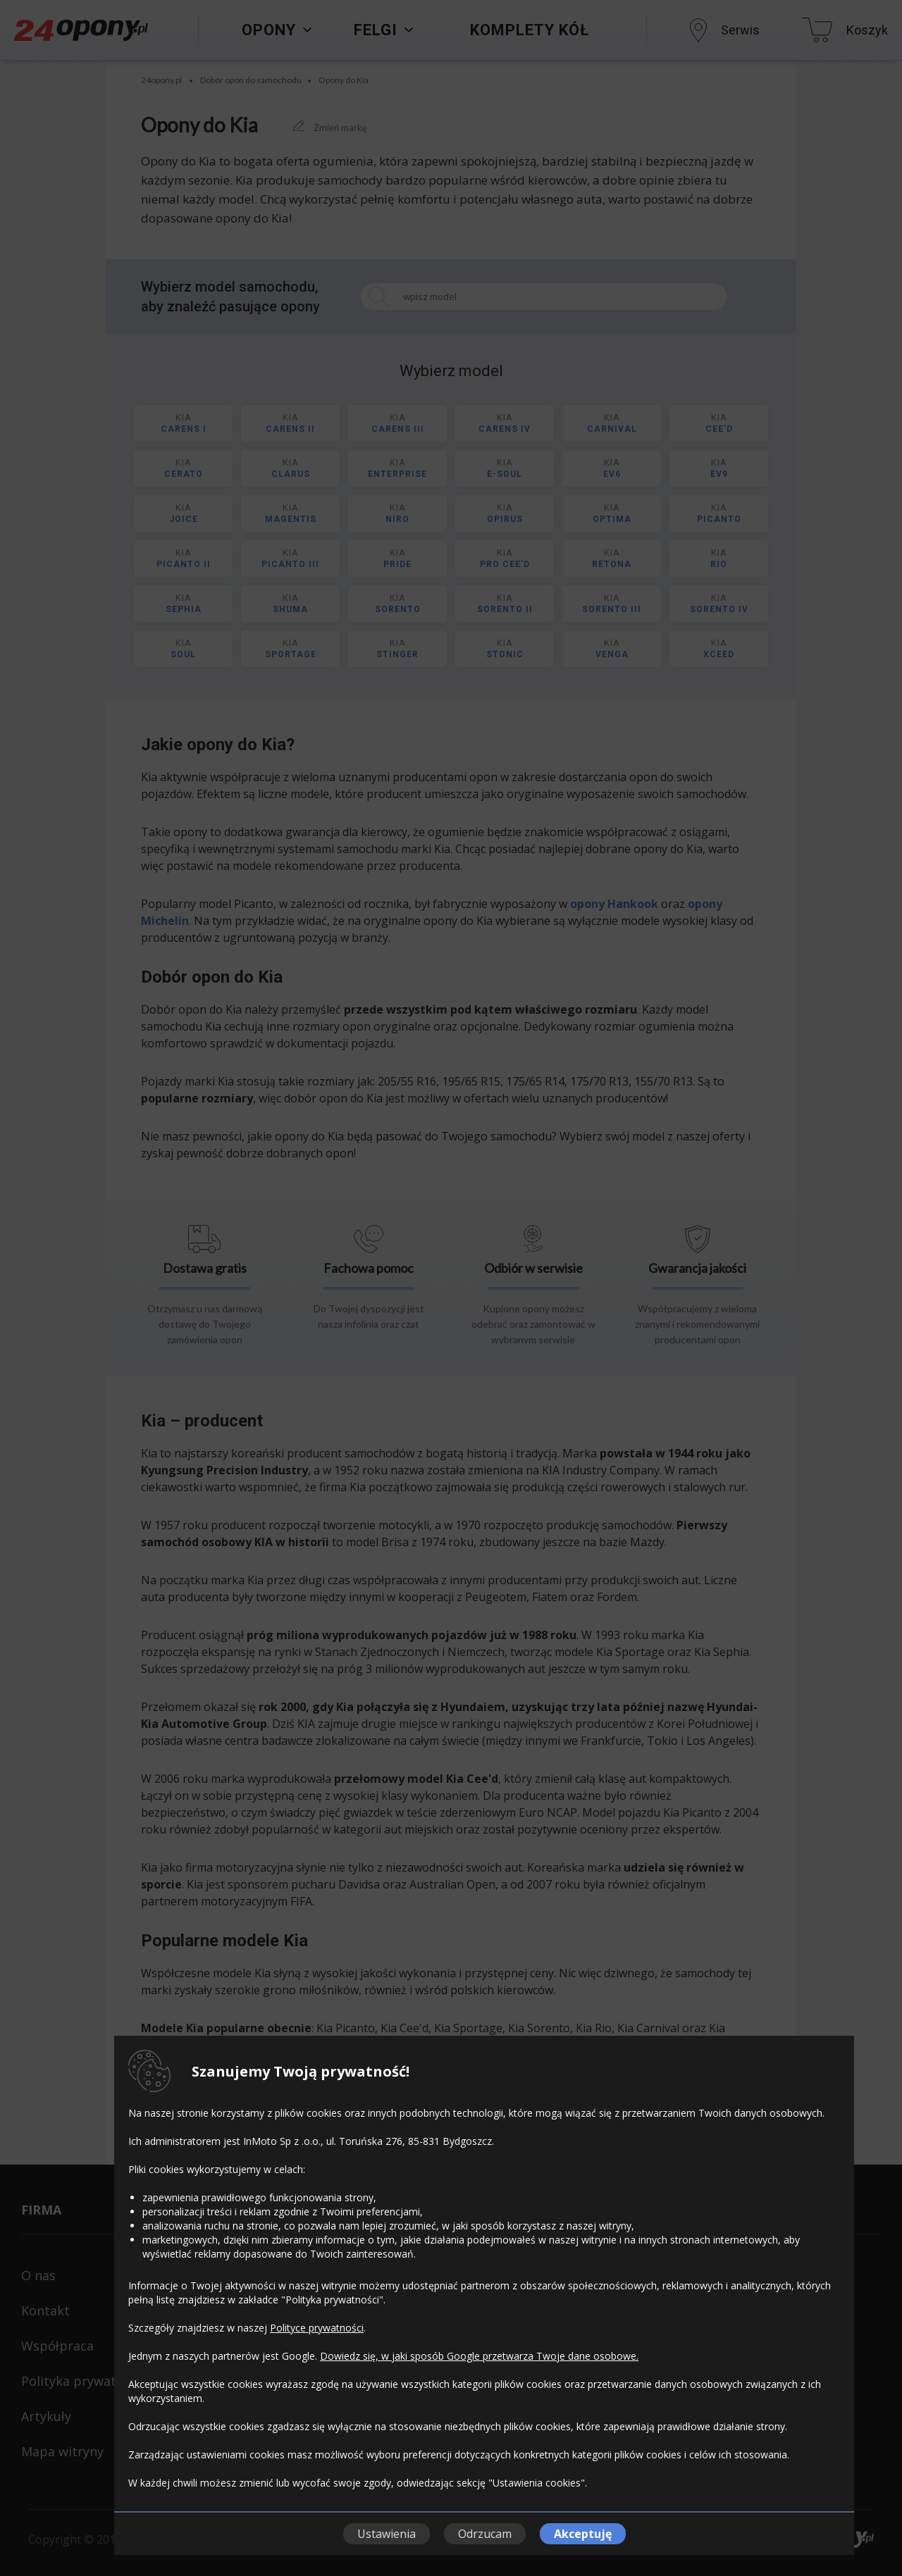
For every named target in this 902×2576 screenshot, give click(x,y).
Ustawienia (386, 2533)
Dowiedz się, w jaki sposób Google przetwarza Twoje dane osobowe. (479, 2356)
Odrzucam (485, 2533)
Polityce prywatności (317, 2327)
